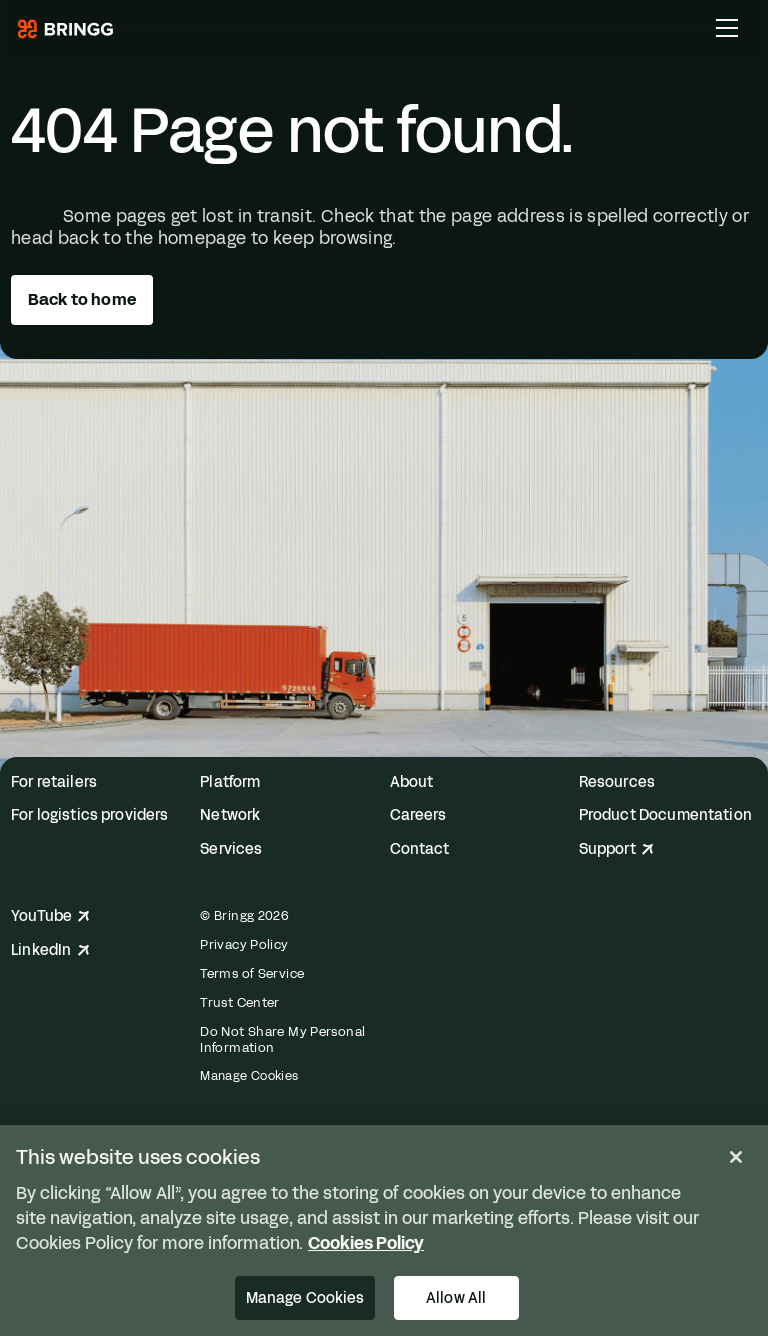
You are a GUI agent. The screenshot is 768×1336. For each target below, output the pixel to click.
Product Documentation (665, 815)
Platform (230, 782)
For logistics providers (89, 815)
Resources (617, 782)
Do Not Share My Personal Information (282, 1040)
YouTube (50, 916)
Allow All (456, 1298)
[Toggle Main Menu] (727, 28)
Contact (420, 849)
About (412, 782)
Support (616, 849)
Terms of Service (252, 974)
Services (231, 849)
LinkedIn (50, 950)
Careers (418, 815)
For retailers (54, 782)
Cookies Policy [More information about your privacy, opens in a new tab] (366, 1243)
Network (230, 815)
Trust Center (240, 1003)
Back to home (82, 299)
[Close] (736, 1157)
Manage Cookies (249, 1076)
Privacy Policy (244, 945)
